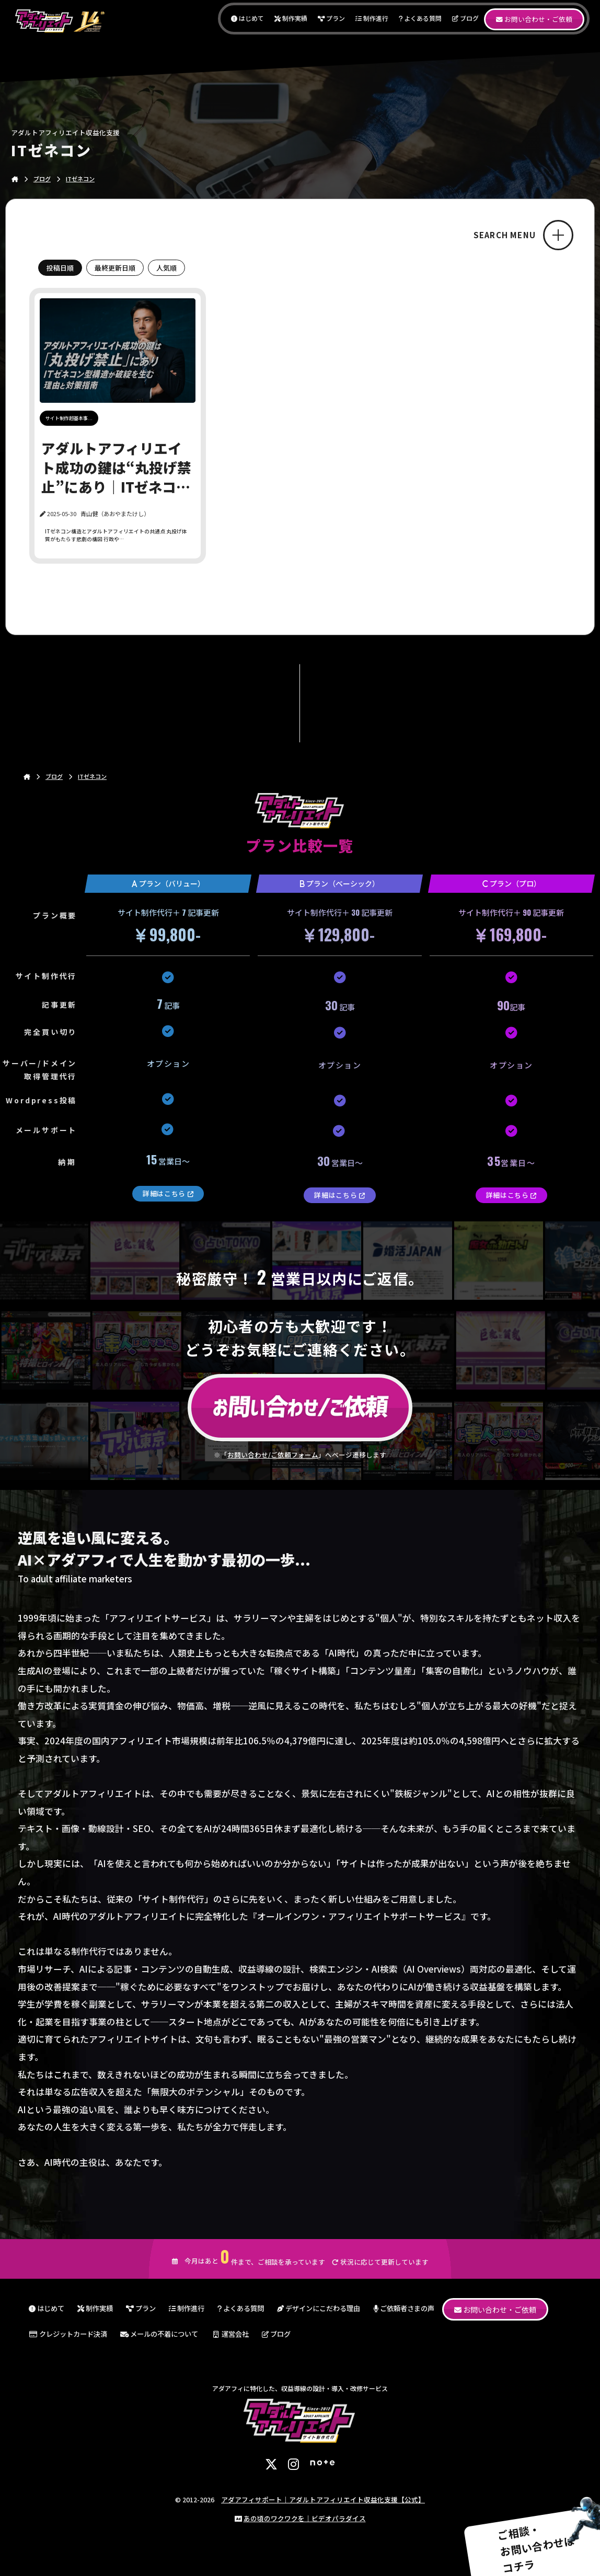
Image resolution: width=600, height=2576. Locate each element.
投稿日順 (60, 268)
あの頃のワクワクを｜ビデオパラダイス (305, 2518)
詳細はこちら (168, 1193)
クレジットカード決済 (68, 2334)
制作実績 (290, 18)
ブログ (465, 18)
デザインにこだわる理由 (318, 2308)
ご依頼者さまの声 (403, 2308)
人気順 (166, 268)
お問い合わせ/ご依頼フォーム (272, 1455)
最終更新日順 (115, 268)
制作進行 (371, 18)
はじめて (247, 18)
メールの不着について (159, 2334)
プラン (331, 18)
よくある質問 (420, 18)
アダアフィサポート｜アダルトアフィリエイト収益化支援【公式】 (323, 2499)
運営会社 (230, 2334)
